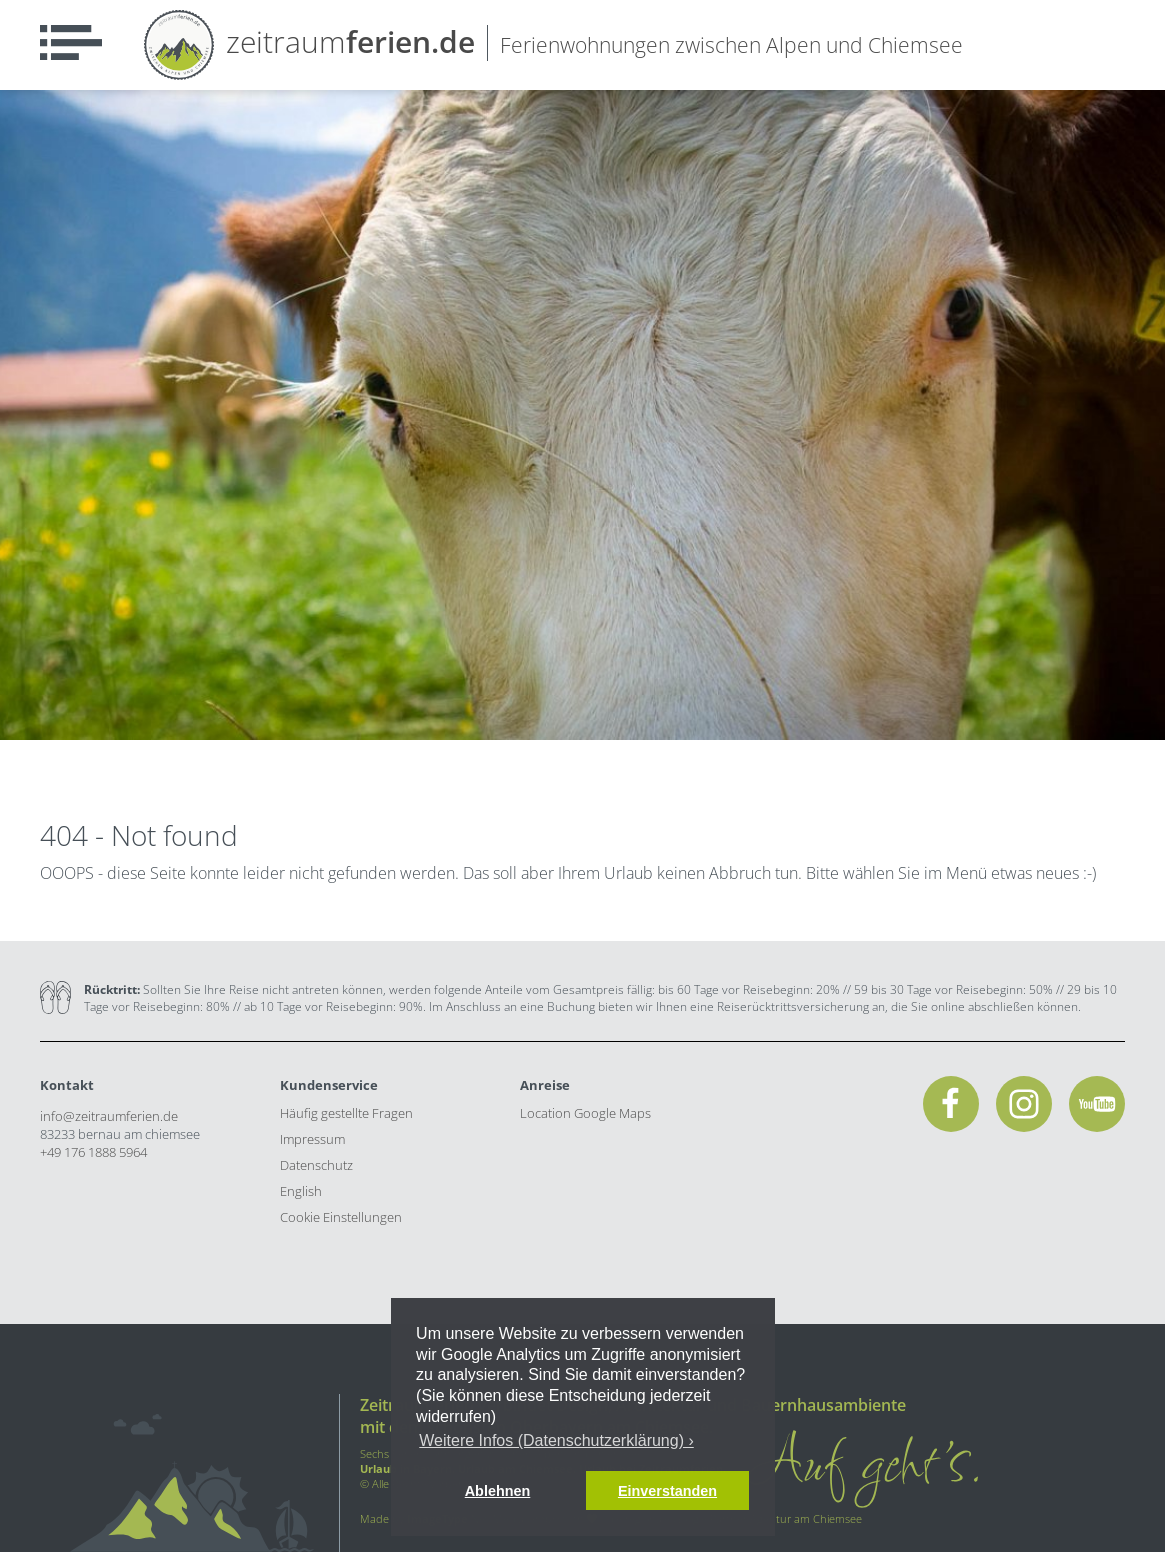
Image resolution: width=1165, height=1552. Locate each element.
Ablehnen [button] (498, 1491)
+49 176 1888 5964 (93, 1152)
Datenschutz (316, 1165)
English (301, 1191)
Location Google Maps (585, 1113)
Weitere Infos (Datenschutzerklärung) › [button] (556, 1440)
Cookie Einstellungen (341, 1217)
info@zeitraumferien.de (109, 1116)
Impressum (312, 1139)
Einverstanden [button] (667, 1491)
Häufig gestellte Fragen (346, 1113)
